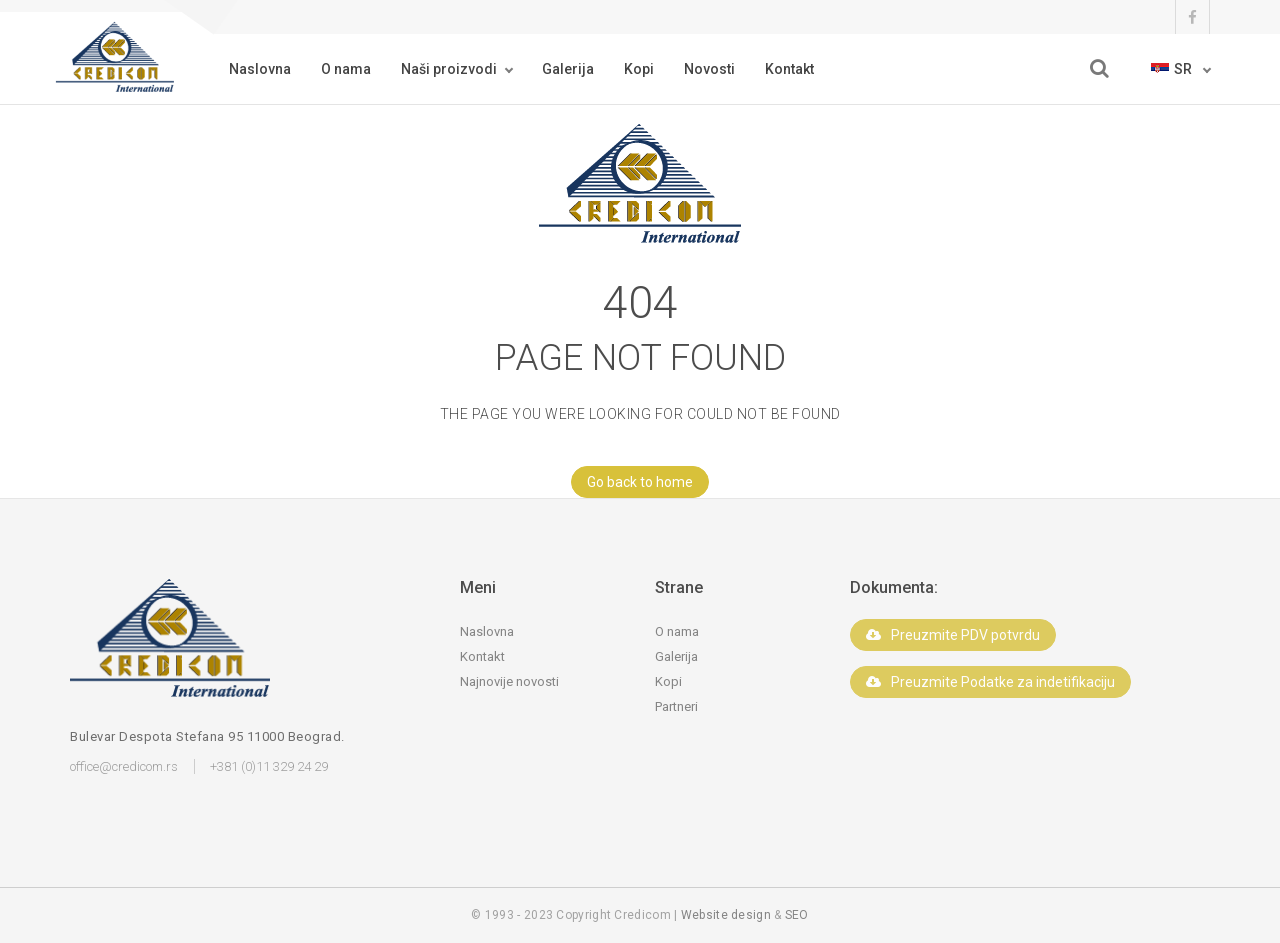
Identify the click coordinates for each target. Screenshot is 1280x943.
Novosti (709, 69)
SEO (797, 915)
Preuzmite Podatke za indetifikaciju (990, 682)
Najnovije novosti (509, 681)
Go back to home (632, 482)
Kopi (639, 69)
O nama (346, 69)
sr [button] (1173, 69)
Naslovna (260, 69)
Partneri (676, 706)
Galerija (568, 69)
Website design (726, 915)
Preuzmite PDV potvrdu (953, 635)
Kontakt (789, 69)
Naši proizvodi (449, 69)
